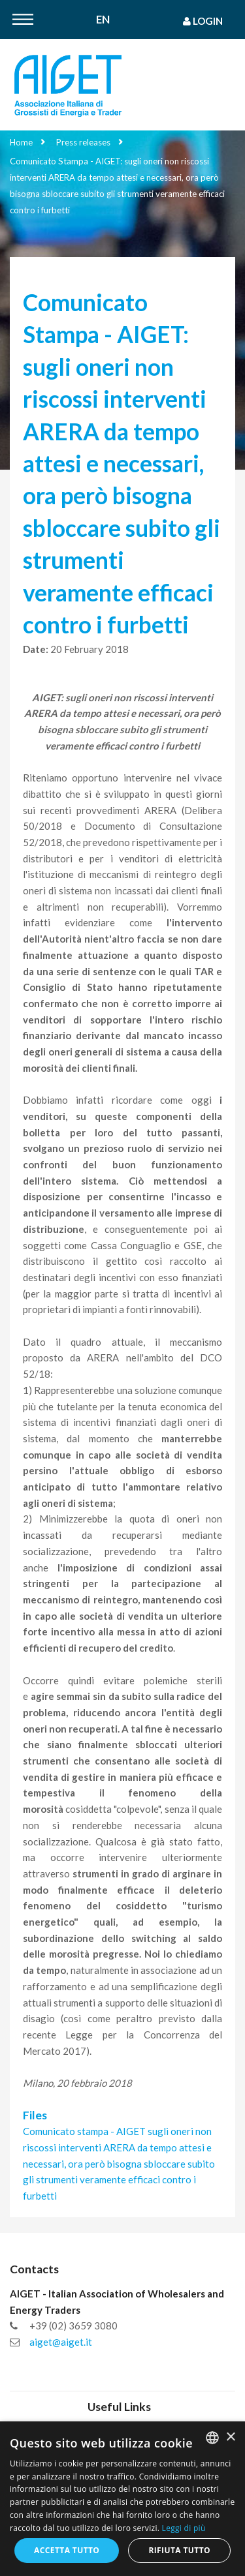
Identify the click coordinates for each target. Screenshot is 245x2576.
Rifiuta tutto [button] (179, 2550)
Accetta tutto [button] (66, 2550)
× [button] (230, 2437)
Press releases (83, 142)
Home (21, 142)
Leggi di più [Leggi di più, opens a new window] (184, 2528)
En (103, 20)
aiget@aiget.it (60, 2342)
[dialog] (122, 2498)
